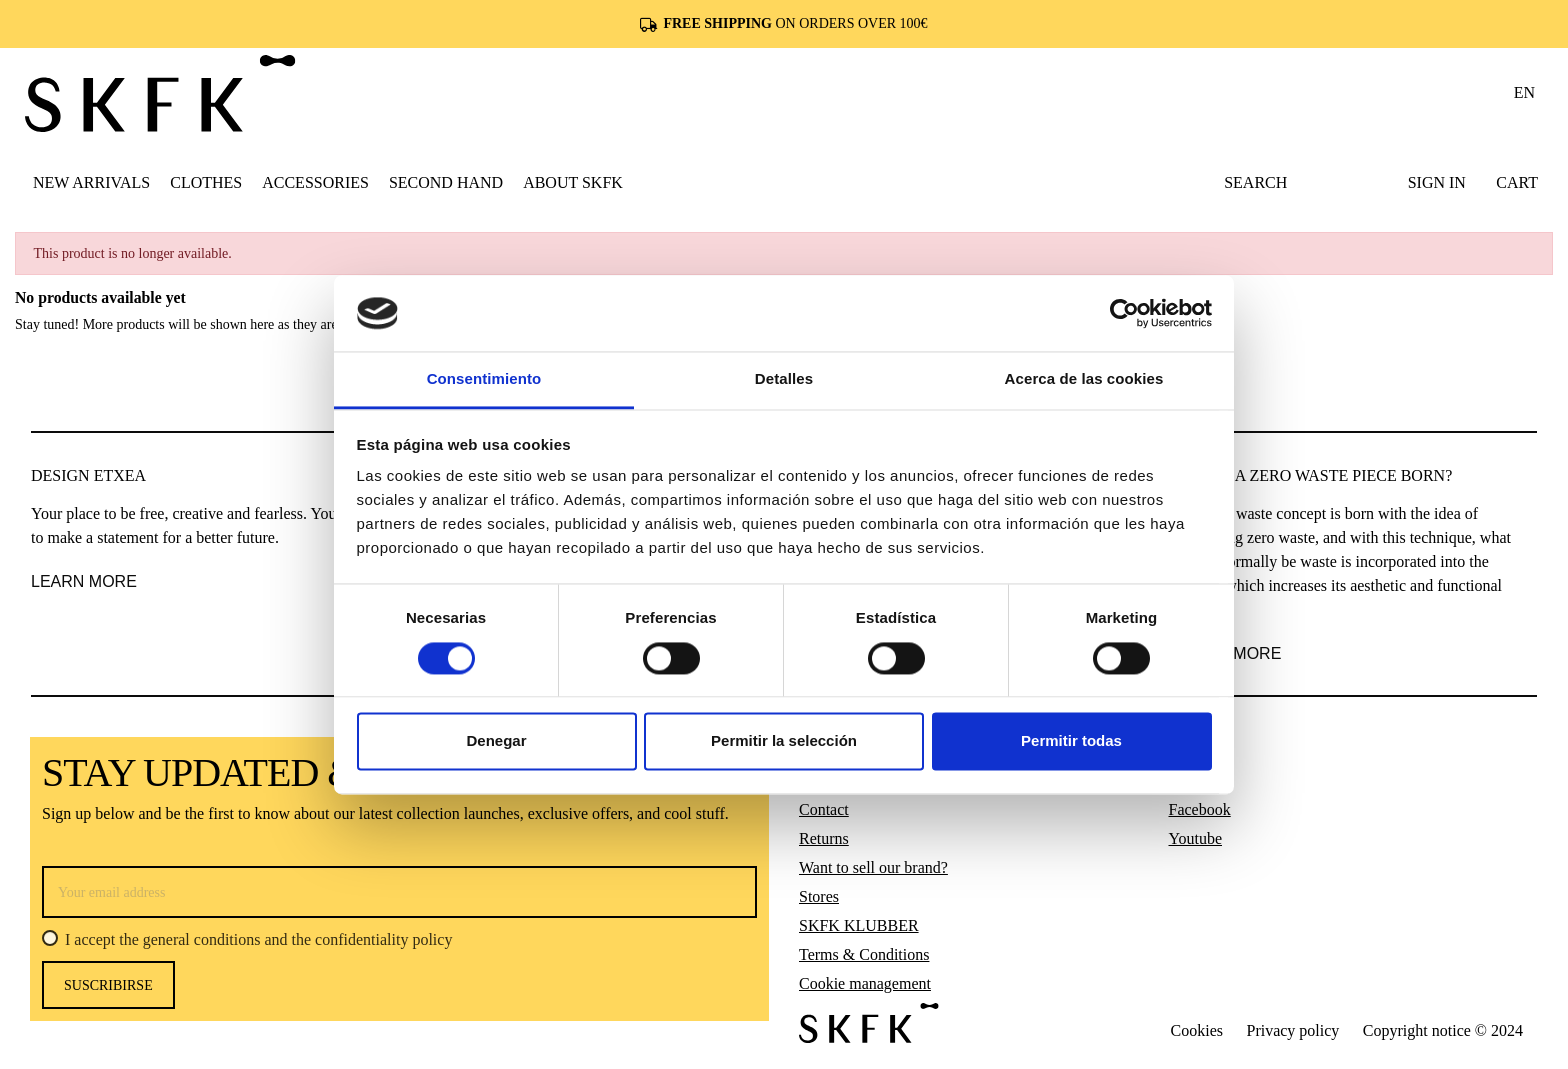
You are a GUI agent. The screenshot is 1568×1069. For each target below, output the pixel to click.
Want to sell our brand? (873, 867)
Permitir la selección (784, 741)
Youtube (1196, 838)
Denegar (496, 741)
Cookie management (865, 983)
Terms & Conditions (864, 954)
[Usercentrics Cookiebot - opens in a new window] (1124, 313)
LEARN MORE (84, 581)
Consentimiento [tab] (484, 379)
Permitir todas (1071, 741)
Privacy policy (1292, 1030)
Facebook (1200, 809)
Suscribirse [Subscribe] (108, 985)
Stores (819, 896)
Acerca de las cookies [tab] (1084, 379)
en (1524, 92)
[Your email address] (399, 892)
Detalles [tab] (784, 379)
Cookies (1197, 1030)
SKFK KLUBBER (859, 925)
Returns (824, 838)
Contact (824, 809)
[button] (206, 182)
